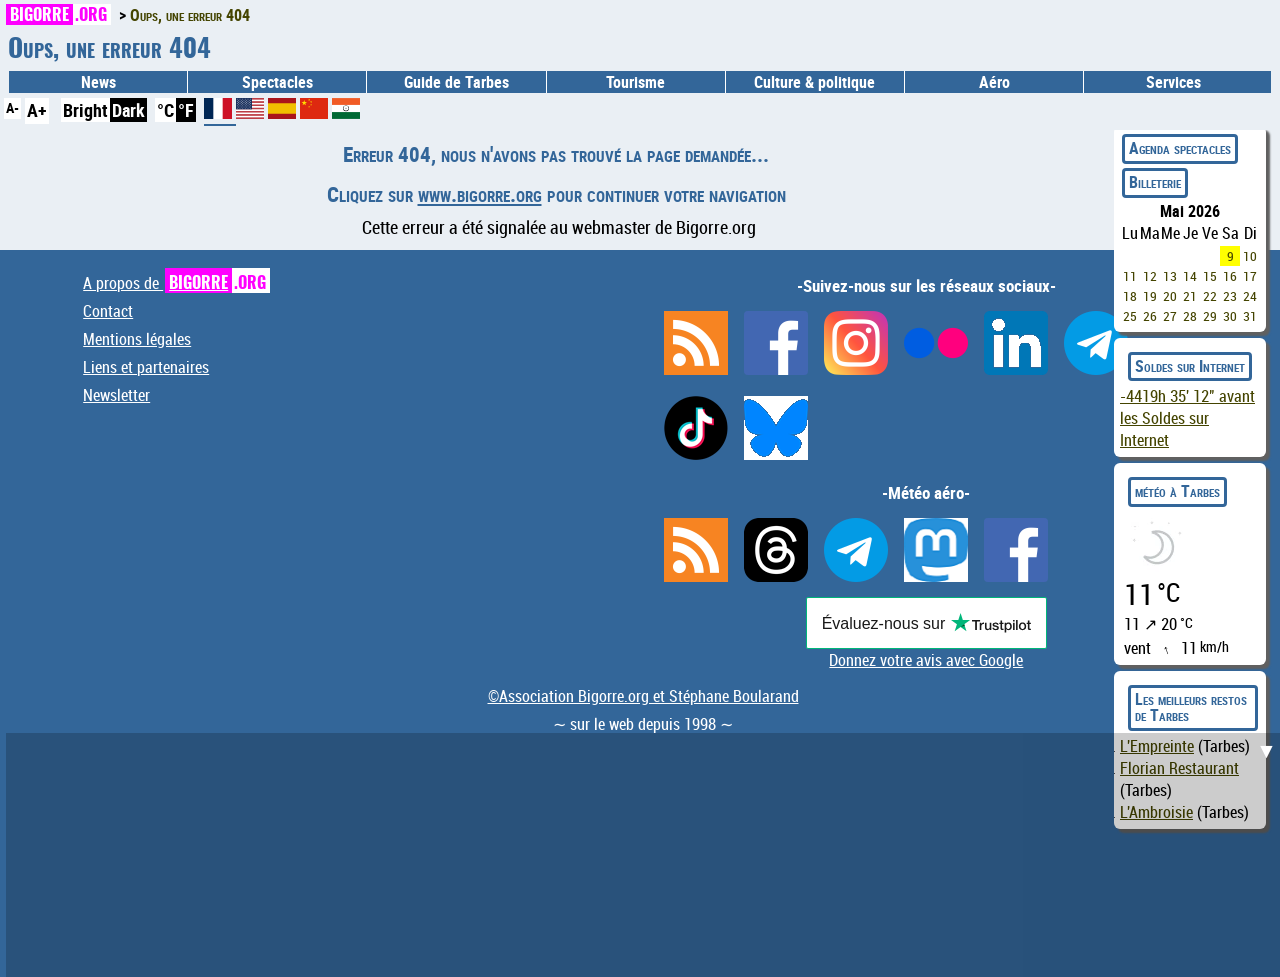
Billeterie (1155, 182)
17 (1250, 276)
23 (1230, 296)
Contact (108, 311)
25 (1130, 316)
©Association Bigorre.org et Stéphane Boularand (643, 696)
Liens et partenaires (146, 367)
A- (12, 107)
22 (1210, 296)
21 (1190, 296)
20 (1170, 296)
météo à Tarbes (1177, 491)
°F (186, 110)
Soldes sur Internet (1190, 366)
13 (1170, 276)
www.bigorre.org (480, 194)
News (98, 82)
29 (1210, 316)
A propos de (176, 283)
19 (1150, 296)
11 (1130, 276)
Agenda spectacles (1180, 148)
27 (1170, 316)
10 (1250, 256)
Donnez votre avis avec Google (926, 660)
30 (1230, 316)
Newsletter (116, 395)
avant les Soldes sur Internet (1187, 418)
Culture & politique (814, 82)
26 (1150, 316)
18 (1130, 296)
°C (165, 110)
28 (1190, 316)
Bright (85, 110)
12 (1150, 276)
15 (1210, 276)
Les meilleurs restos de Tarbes (1191, 707)
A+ (37, 110)
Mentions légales (137, 339)
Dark (128, 110)
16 (1230, 276)
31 (1250, 316)
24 (1250, 296)
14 (1190, 276)
